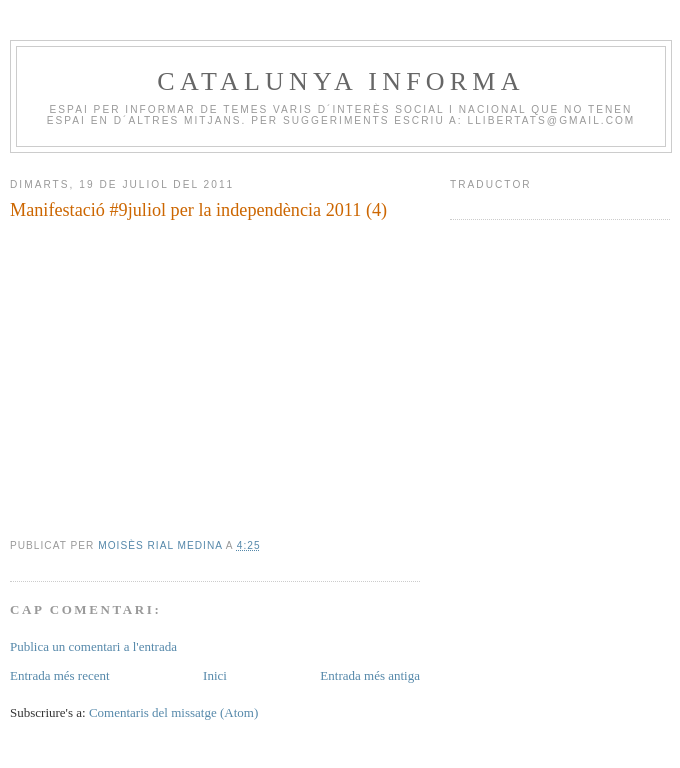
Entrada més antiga (370, 675)
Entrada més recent (60, 675)
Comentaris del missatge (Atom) (173, 712)
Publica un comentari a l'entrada (93, 646)
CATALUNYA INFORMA (340, 81)
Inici (215, 675)
